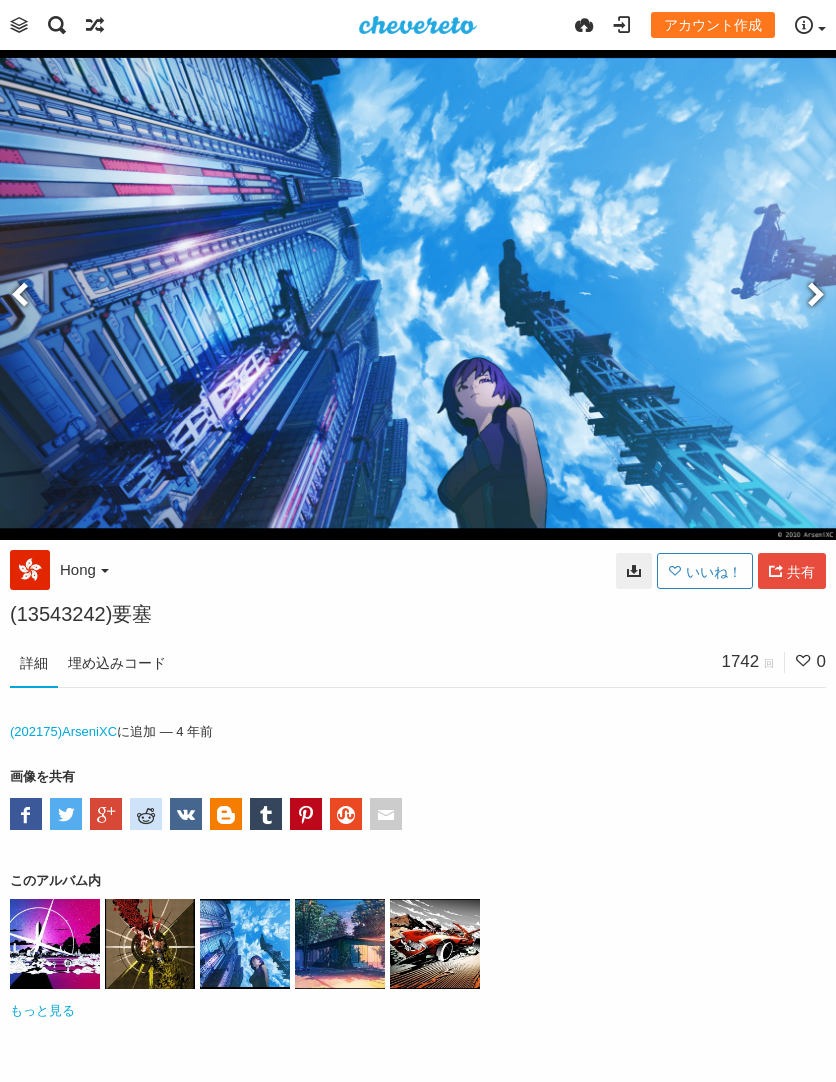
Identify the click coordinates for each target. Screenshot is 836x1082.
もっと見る (42, 1010)
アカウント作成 (713, 25)
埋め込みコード (117, 663)
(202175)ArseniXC (63, 731)
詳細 (34, 663)
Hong (84, 569)
